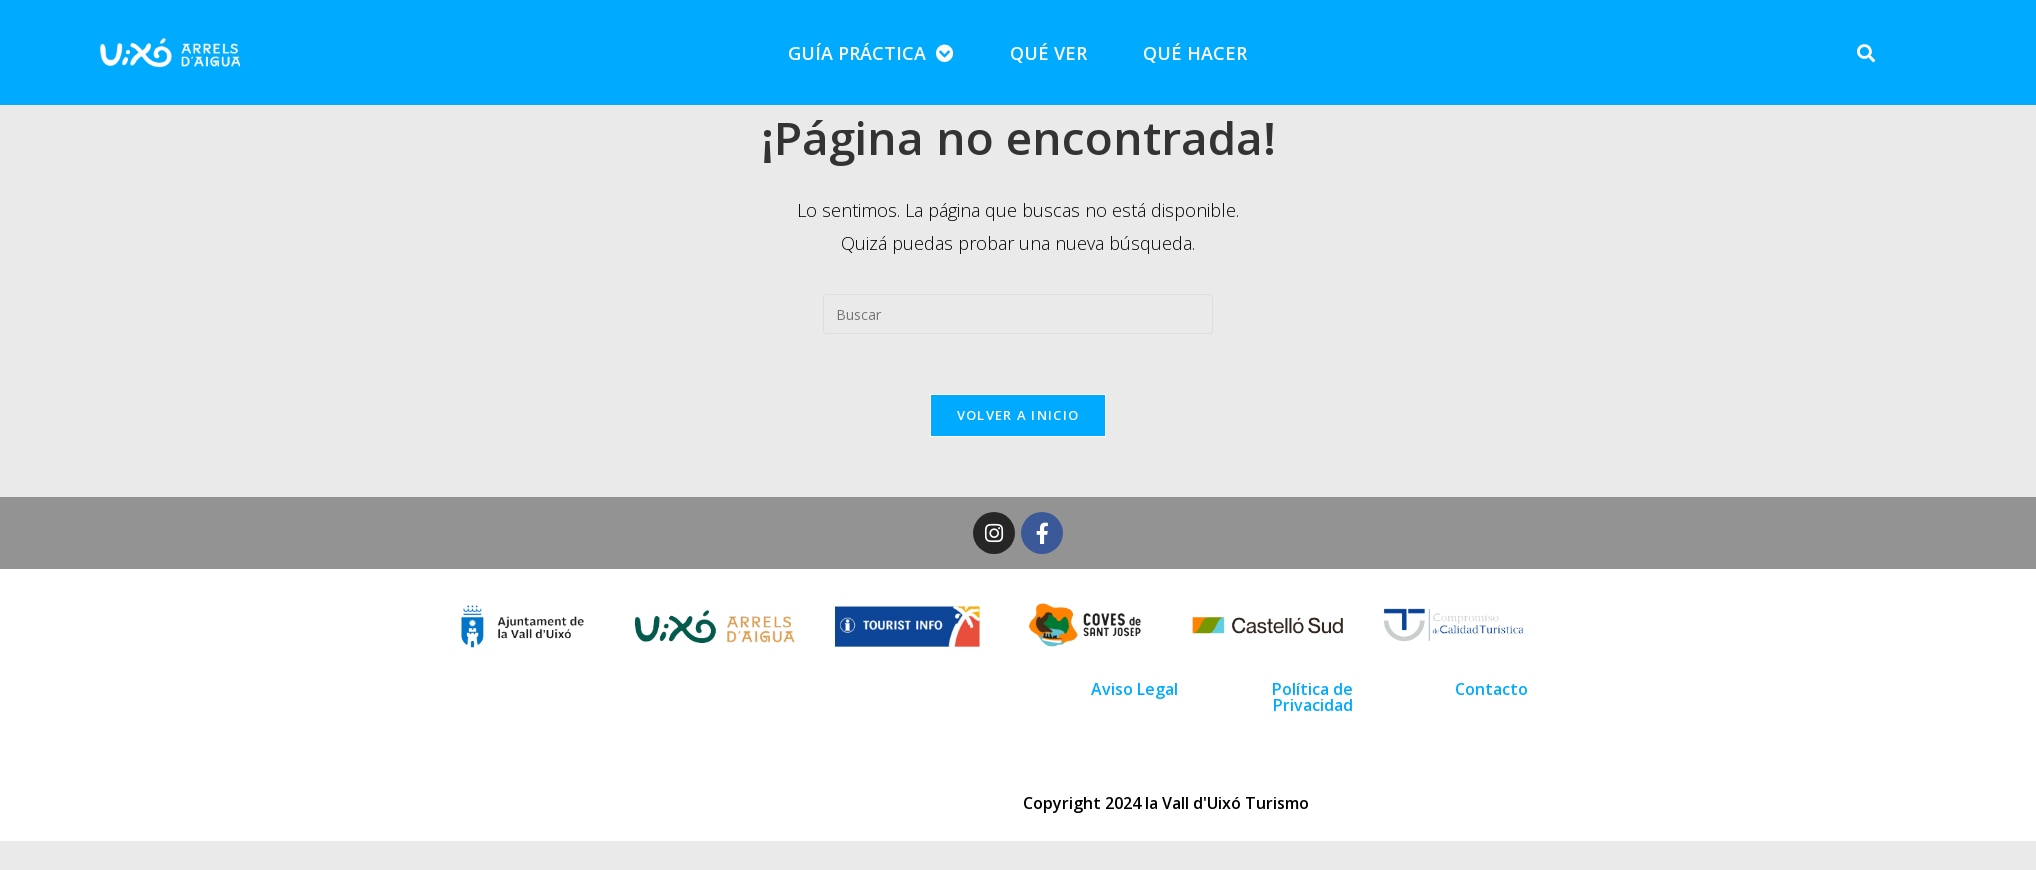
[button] (1866, 52)
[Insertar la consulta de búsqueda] (1018, 314)
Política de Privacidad (1312, 697)
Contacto (1491, 689)
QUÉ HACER (1195, 53)
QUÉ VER (1048, 53)
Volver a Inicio (1018, 415)
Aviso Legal (1134, 689)
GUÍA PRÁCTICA (871, 53)
